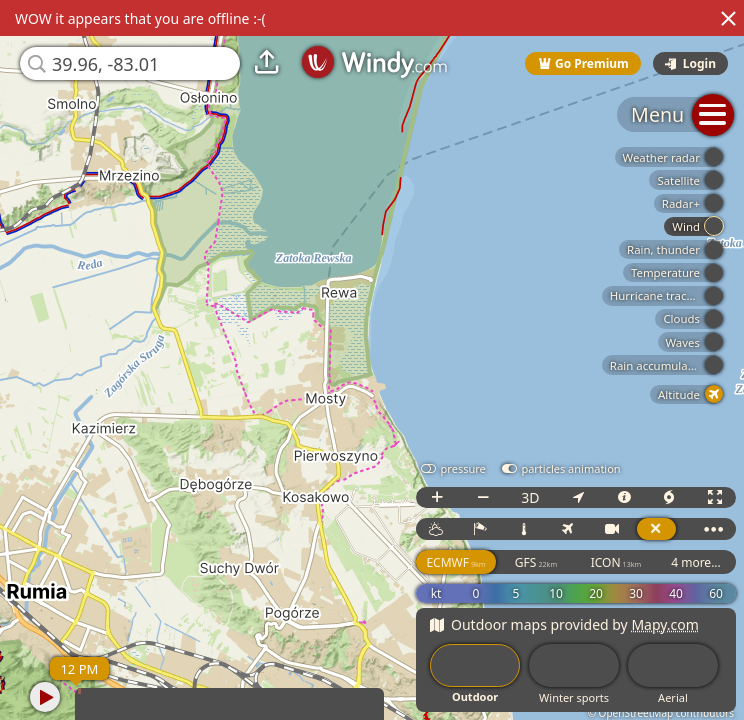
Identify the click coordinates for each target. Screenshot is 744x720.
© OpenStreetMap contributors (661, 713)
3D (530, 497)
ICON (616, 562)
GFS (536, 562)
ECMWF (455, 562)
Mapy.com (665, 624)
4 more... (696, 562)
